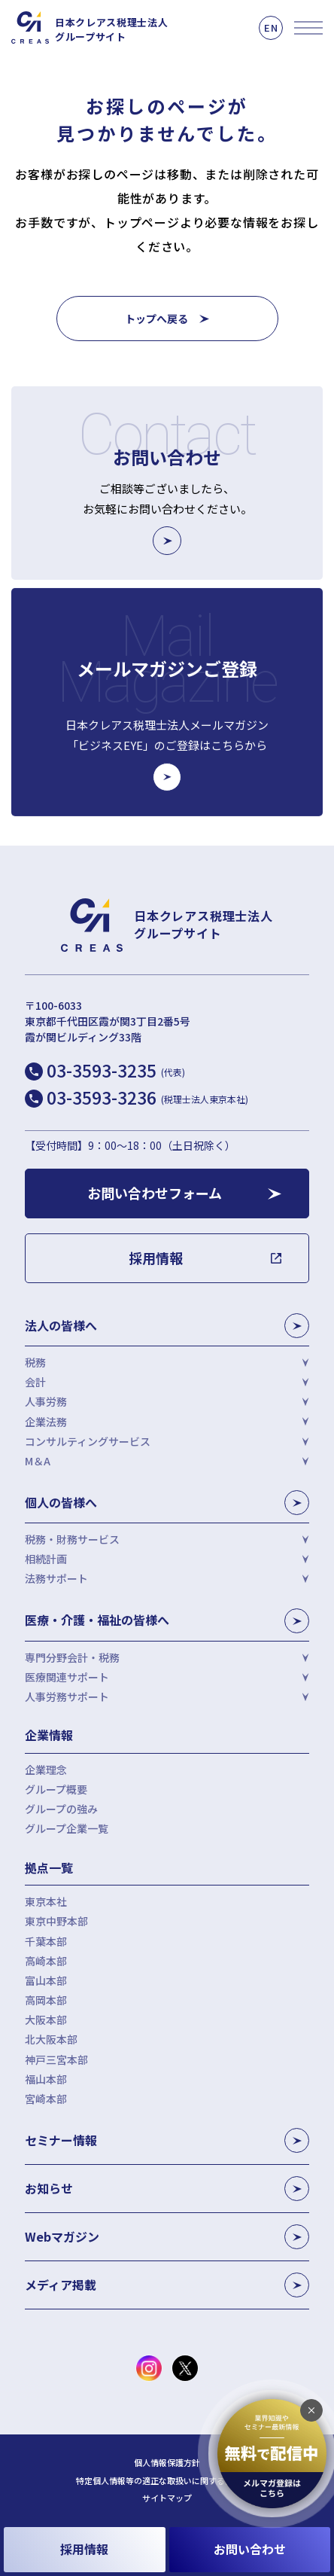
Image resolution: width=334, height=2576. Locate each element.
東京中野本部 (56, 1920)
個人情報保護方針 (167, 2462)
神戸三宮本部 (56, 2059)
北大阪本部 (51, 2039)
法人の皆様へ (167, 1325)
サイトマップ (167, 2498)
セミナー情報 (167, 2140)
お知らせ (167, 2188)
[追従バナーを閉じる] (311, 2410)
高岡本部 (46, 1999)
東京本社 (46, 1901)
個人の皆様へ (167, 1502)
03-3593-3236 (147, 1097)
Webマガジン (167, 2236)
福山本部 (46, 2079)
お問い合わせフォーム (154, 1193)
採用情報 (84, 2549)
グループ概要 (56, 1789)
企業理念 (46, 1769)
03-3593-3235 (116, 1070)
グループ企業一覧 (66, 1828)
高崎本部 (46, 1960)
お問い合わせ (250, 2549)
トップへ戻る (156, 318)
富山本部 (46, 1980)
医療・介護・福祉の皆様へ (167, 1620)
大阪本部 (46, 2019)
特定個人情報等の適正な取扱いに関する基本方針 (167, 2480)
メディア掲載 (167, 2285)
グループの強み (61, 1808)
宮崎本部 (46, 2098)
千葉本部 (46, 1941)
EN (271, 27)
